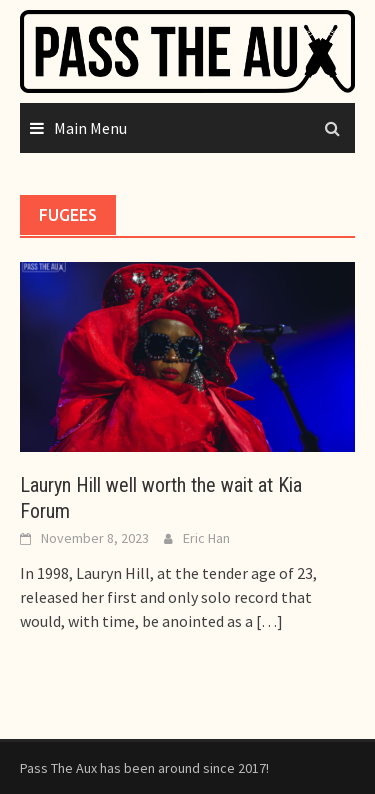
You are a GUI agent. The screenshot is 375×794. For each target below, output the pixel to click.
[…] (268, 621)
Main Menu (90, 128)
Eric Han (206, 538)
